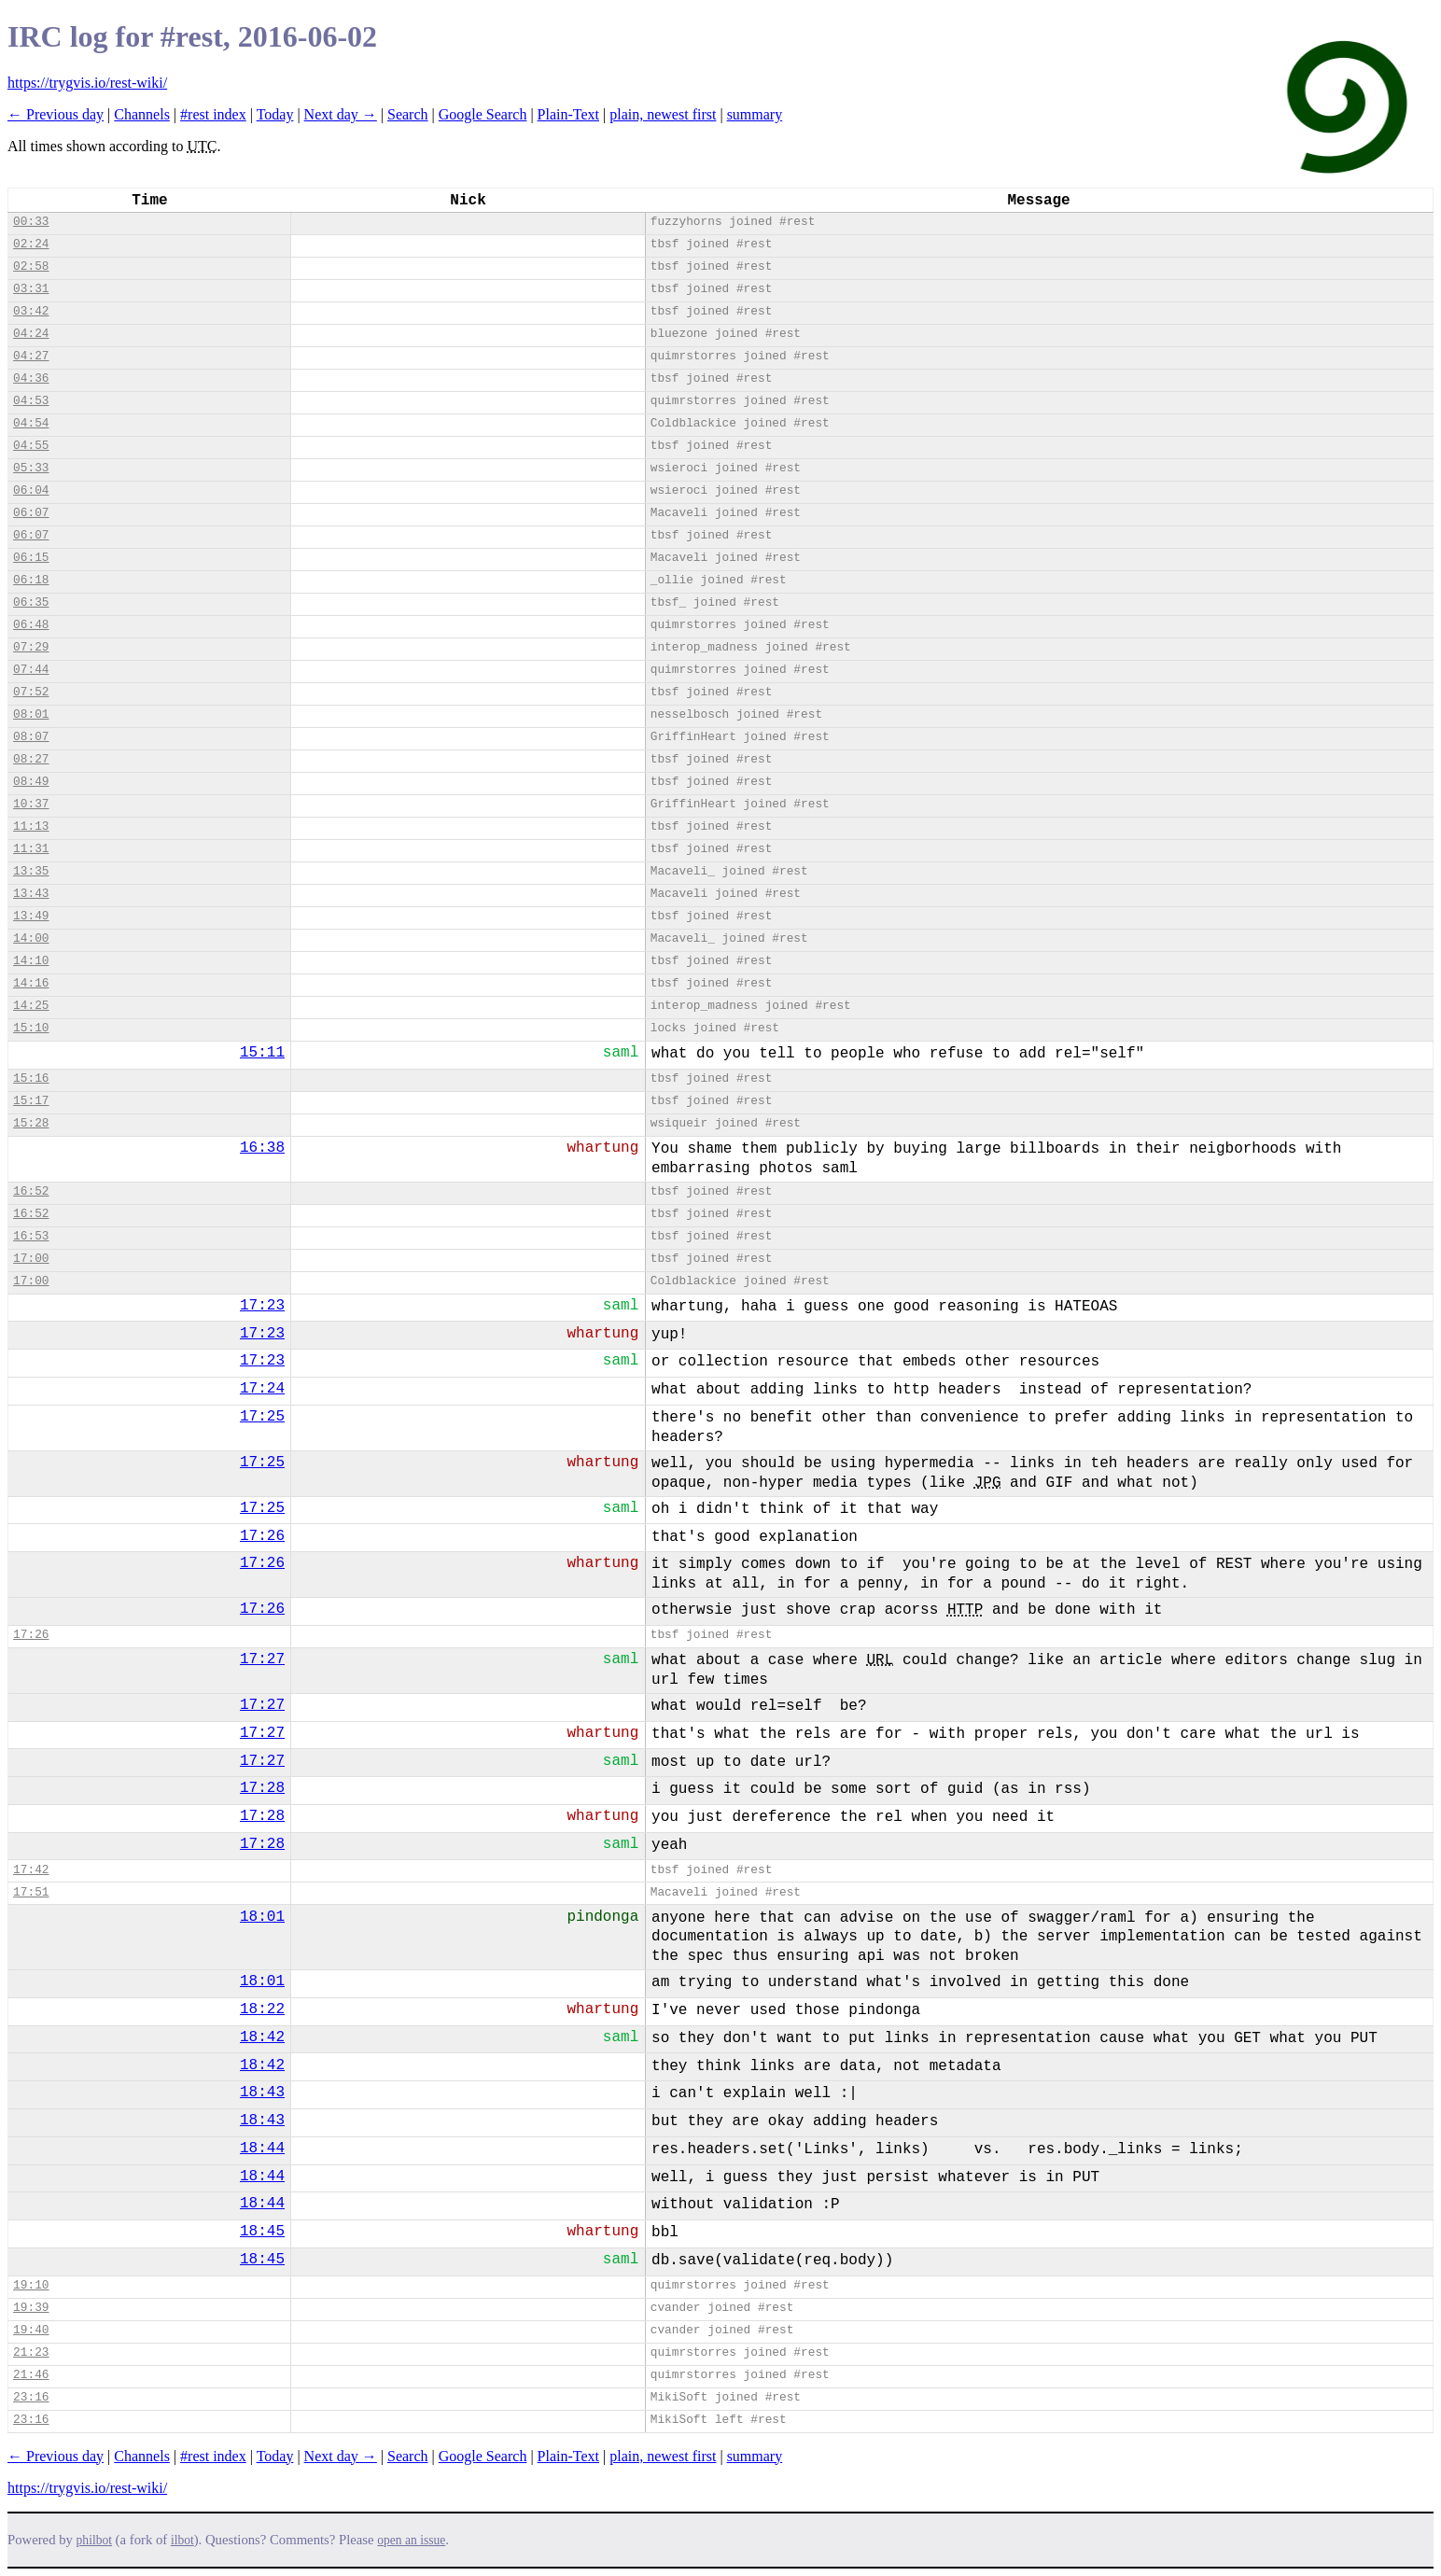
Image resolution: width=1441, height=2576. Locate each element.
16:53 (31, 1236)
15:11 (262, 1052)
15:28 (31, 1123)
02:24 (31, 244)
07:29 (31, 647)
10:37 (31, 804)
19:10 (31, 2285)
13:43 (31, 894)
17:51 (31, 1892)
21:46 (31, 2375)
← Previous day (55, 114)
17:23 (262, 1305)
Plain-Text (568, 114)
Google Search (483, 114)
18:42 (262, 2037)
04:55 (31, 446)
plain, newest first (662, 114)
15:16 (31, 1078)
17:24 (262, 1388)
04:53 (31, 401)
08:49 (31, 782)
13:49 (31, 916)
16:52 (31, 1191)
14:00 (31, 938)
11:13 (31, 826)
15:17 (31, 1101)
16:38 (262, 1148)
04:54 (31, 423)
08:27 (31, 759)
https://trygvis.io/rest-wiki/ (87, 83)
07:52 (31, 692)
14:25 (31, 1006)
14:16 (31, 983)
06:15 (31, 558)
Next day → (340, 114)
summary (755, 114)
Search (407, 114)
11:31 (31, 849)
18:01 (262, 1917)
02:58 (31, 266)
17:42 (31, 1870)
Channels (142, 114)
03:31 (31, 289)
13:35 (31, 871)
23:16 (31, 2397)
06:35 (31, 602)
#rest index (213, 114)
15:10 (31, 1028)
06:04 (31, 490)
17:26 (262, 1536)
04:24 (31, 334)
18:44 (262, 2148)
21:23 (31, 2352)
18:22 (262, 2009)
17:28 (262, 1788)
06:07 (31, 513)
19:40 (31, 2330)
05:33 (31, 468)
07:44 (31, 670)
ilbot (182, 2540)
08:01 (31, 714)
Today (275, 114)
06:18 (31, 580)
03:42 (31, 311)
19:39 (31, 2308)
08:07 (31, 737)
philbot (94, 2540)
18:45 (262, 2231)
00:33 (31, 222)
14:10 (31, 961)
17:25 (262, 1416)
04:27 (31, 356)
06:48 (31, 625)
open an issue (411, 2540)
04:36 (31, 378)
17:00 (31, 1259)
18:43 (262, 2092)
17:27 (262, 1659)
